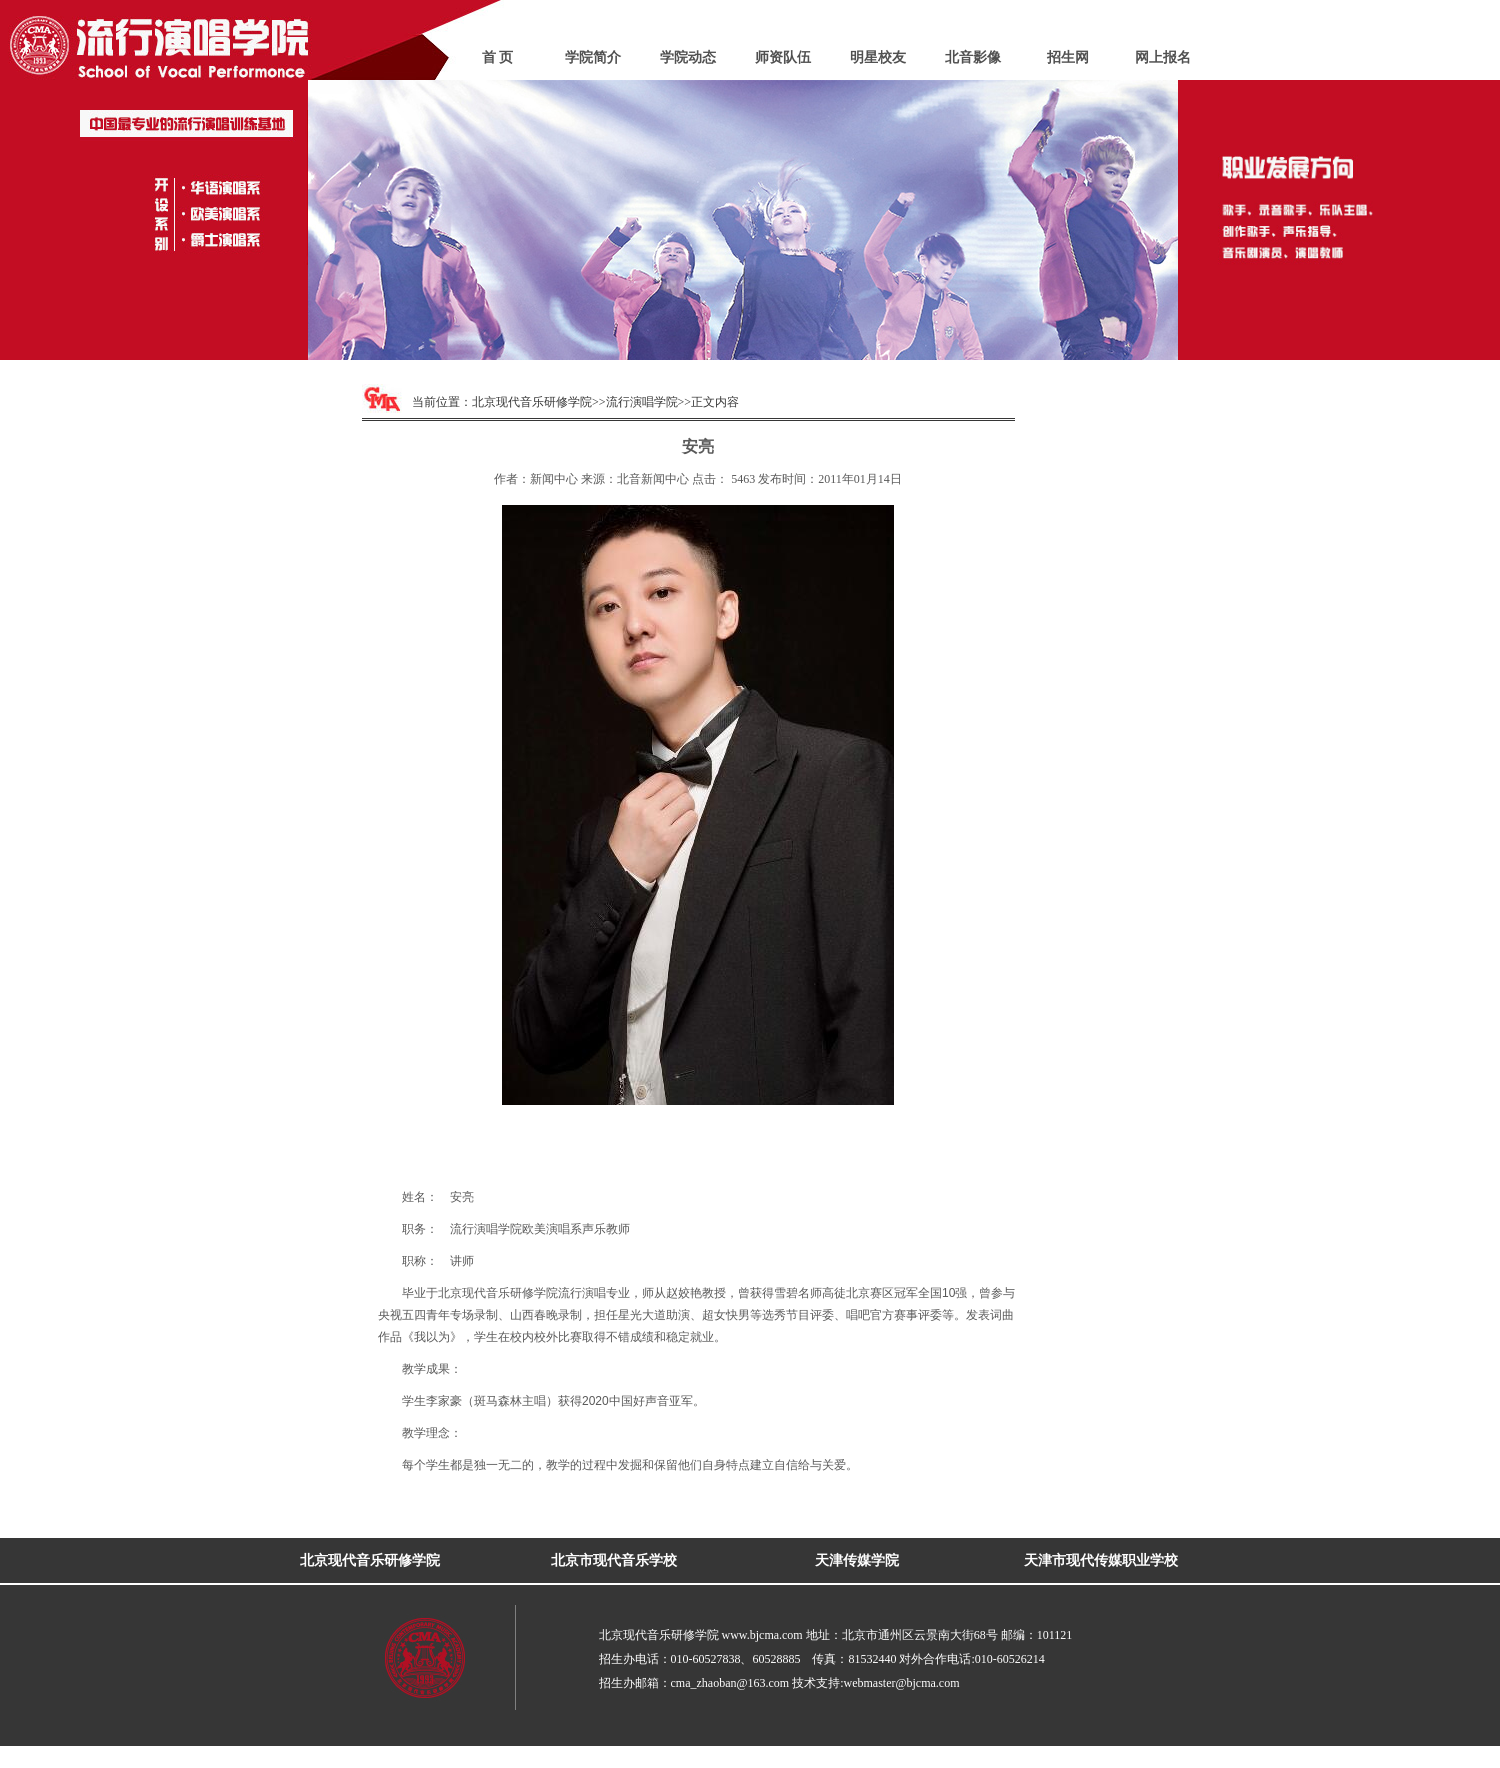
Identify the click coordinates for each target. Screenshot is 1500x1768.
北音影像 (973, 57)
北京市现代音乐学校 (614, 1560)
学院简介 (593, 57)
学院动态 (688, 57)
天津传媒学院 (857, 1560)
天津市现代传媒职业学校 (1101, 1560)
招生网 (1068, 57)
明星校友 (878, 57)
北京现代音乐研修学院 (532, 402)
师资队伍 (783, 57)
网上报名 (1163, 57)
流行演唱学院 (642, 402)
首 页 (498, 57)
